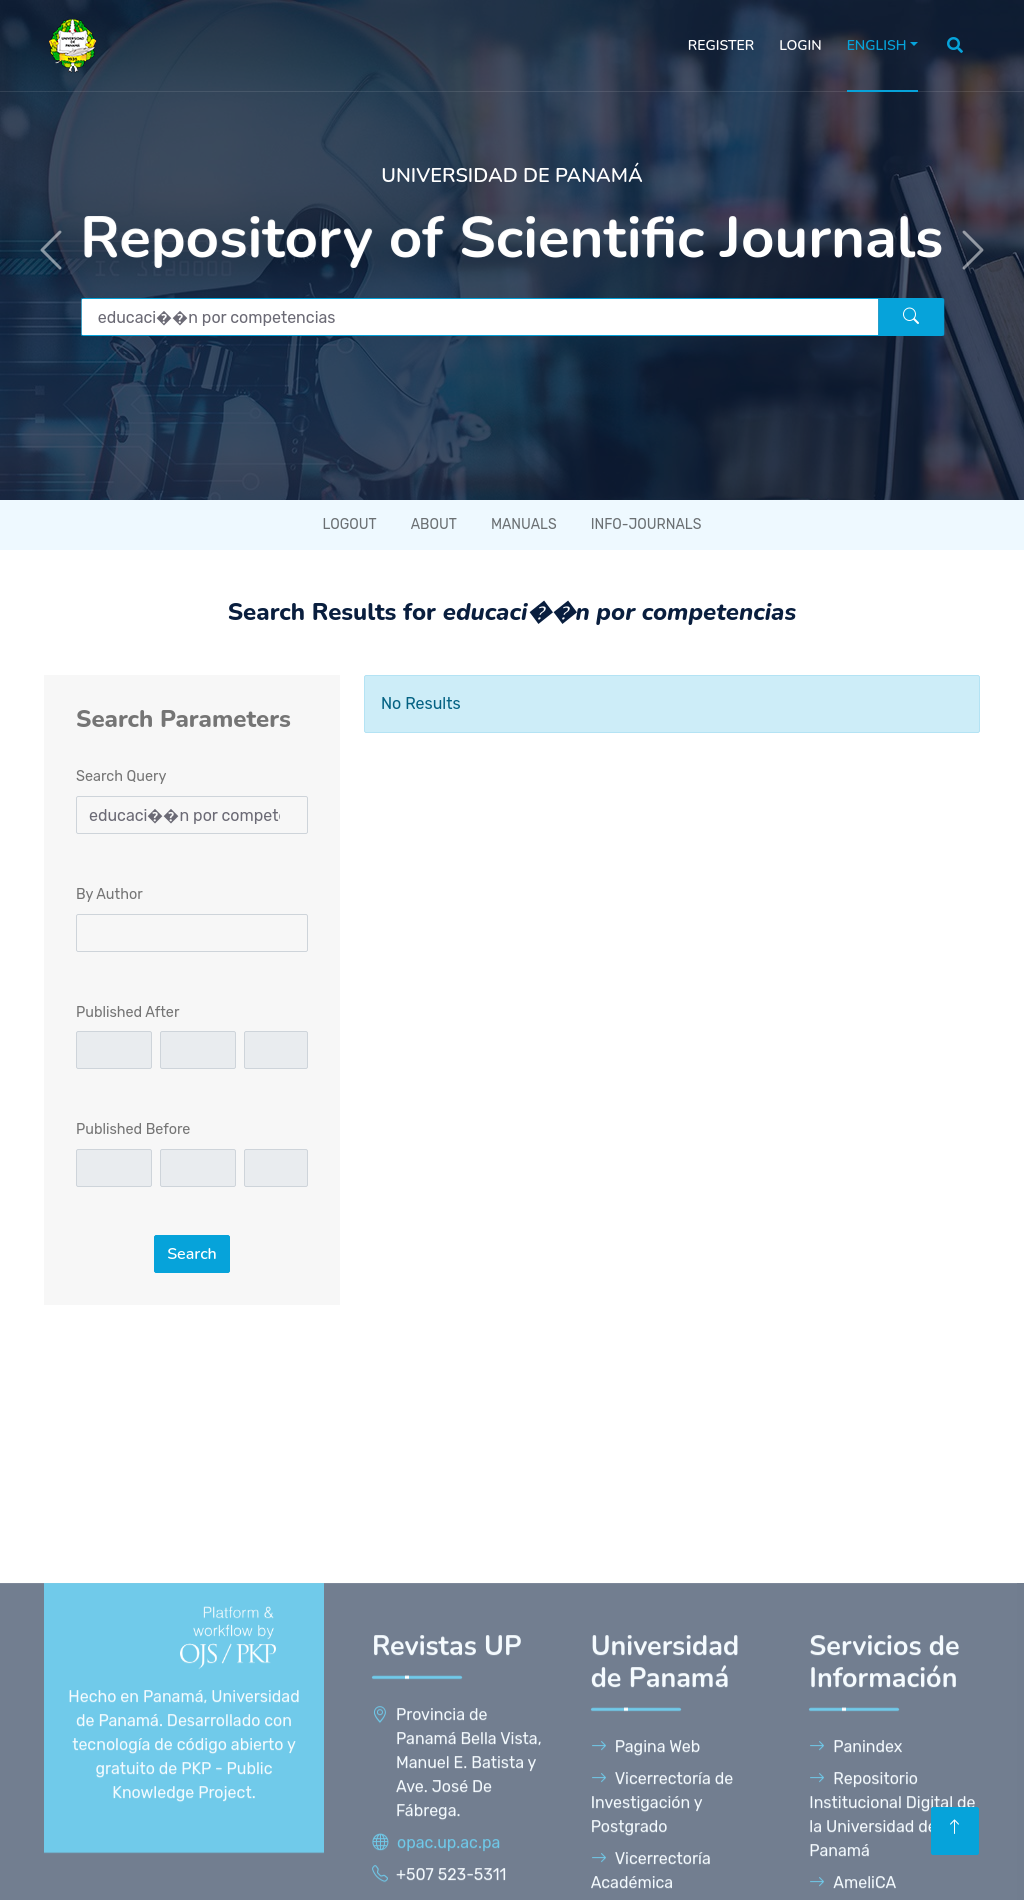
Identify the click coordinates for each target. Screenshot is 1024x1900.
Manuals (524, 524)
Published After (127, 1012)
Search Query (121, 776)
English (877, 45)
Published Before (133, 1129)
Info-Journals (646, 524)
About (434, 524)
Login (800, 45)
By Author (109, 894)
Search (192, 1254)
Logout (350, 524)
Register (721, 45)
